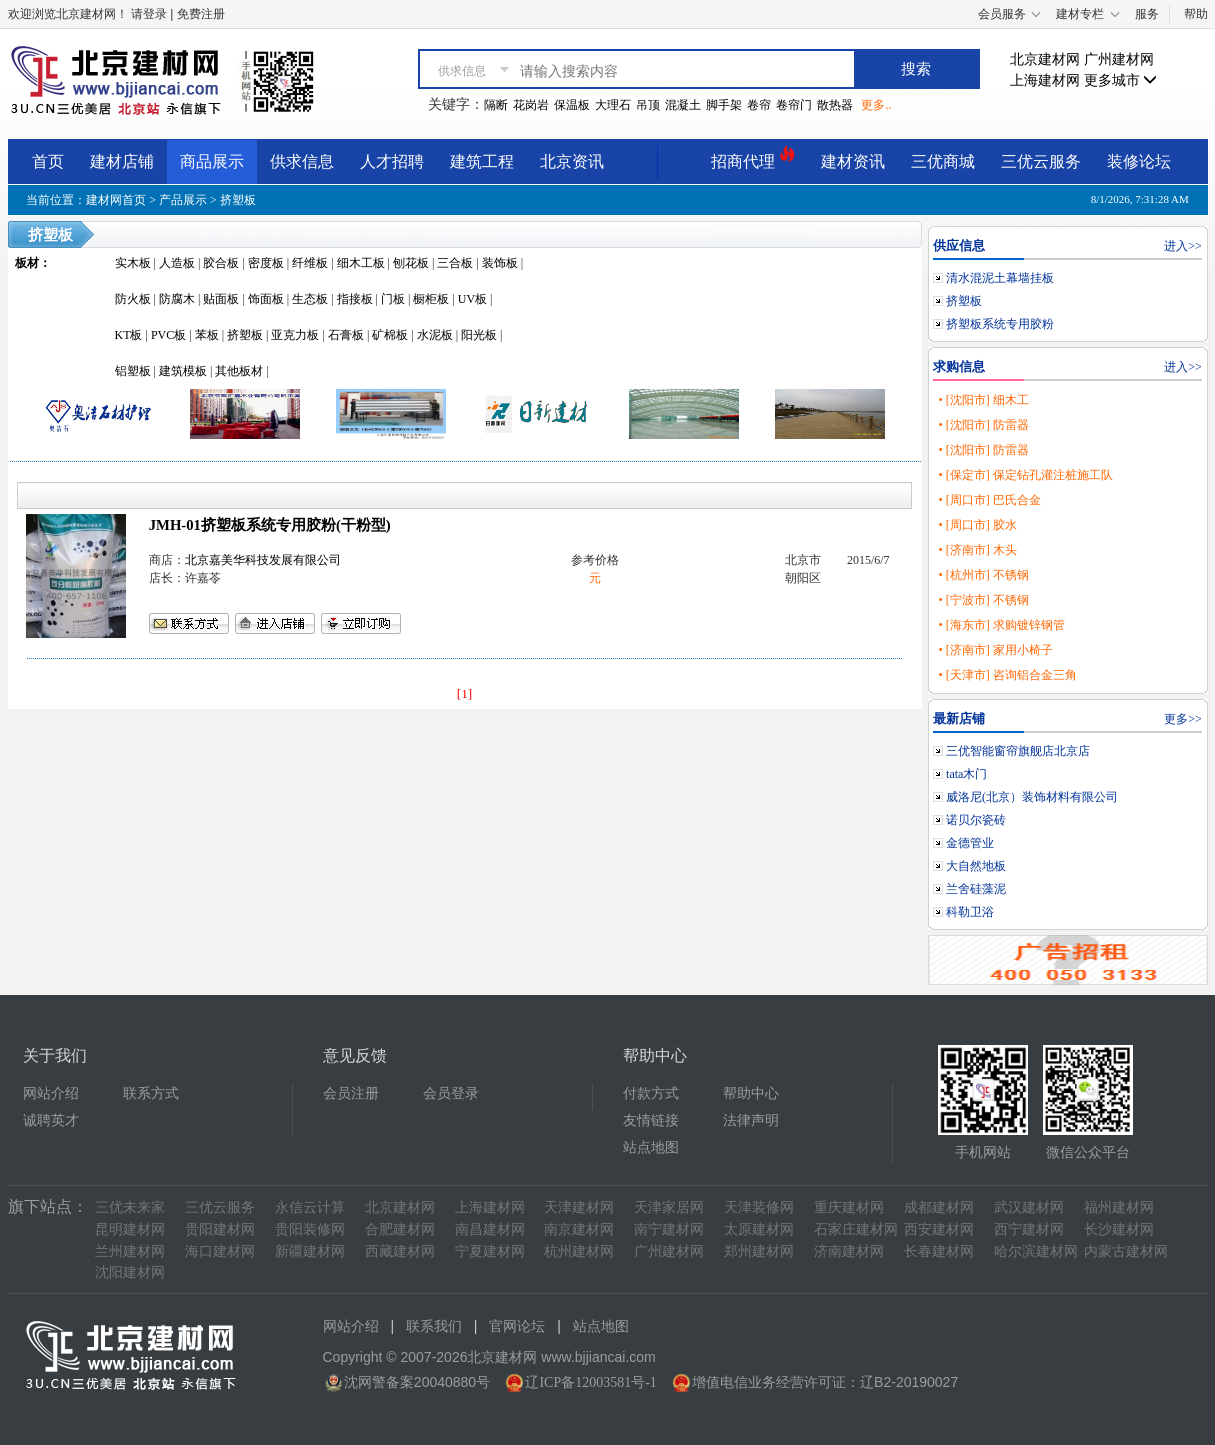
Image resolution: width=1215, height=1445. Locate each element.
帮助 (1196, 14)
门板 (393, 299)
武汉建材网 (1029, 1207)
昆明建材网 (130, 1229)
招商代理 (753, 158)
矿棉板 (390, 335)
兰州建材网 (130, 1251)
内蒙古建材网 (1126, 1251)
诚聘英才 (51, 1120)
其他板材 (239, 371)
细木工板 (361, 263)
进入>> (1183, 246)
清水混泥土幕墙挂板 (1000, 278)
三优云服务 (1041, 161)
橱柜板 (431, 299)
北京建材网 (1045, 59)
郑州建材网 (759, 1251)
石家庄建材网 (856, 1229)
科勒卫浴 (970, 912)
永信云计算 (310, 1207)
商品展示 (212, 161)
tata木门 (966, 774)
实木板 (133, 263)
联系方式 (151, 1093)
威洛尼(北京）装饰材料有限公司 (1032, 797)
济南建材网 (849, 1251)
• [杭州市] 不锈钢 (983, 575)
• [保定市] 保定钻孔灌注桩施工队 (1025, 475)
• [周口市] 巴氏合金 (989, 500)
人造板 (177, 263)
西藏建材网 (400, 1251)
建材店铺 (122, 161)
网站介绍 (51, 1093)
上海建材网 (1045, 80)
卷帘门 (794, 105)
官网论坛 (517, 1326)
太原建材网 (759, 1229)
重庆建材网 (849, 1207)
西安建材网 (939, 1229)
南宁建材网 (669, 1229)
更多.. (876, 105)
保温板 (572, 105)
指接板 (355, 299)
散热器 (835, 105)
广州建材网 (1119, 59)
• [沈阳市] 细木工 (983, 400)
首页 (48, 161)
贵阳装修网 (310, 1229)
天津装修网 (759, 1207)
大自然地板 (976, 866)
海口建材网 (220, 1251)
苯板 (207, 335)
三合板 (455, 263)
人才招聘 (392, 161)
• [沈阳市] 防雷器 (983, 425)
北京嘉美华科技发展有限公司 (263, 560)
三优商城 (943, 161)
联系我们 (434, 1326)
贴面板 (221, 299)
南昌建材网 (490, 1229)
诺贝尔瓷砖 (976, 820)
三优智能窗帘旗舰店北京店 (1018, 751)
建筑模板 (183, 371)
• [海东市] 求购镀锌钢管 (1001, 625)
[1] (465, 693)
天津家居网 (669, 1207)
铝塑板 (133, 371)
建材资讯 (853, 161)
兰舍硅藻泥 (976, 889)
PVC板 (168, 335)
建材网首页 (116, 200)
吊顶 (648, 105)
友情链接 (651, 1120)
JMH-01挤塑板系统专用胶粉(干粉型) (270, 525)
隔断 (496, 105)
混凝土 (683, 105)
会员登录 (451, 1093)
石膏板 (346, 335)
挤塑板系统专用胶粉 (1000, 324)
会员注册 (351, 1093)
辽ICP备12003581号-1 (590, 1382)
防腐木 (177, 299)
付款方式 (651, 1093)
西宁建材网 (1029, 1229)
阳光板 (479, 335)
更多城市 (1121, 80)
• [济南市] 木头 (977, 550)
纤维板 (310, 263)
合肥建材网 (400, 1229)
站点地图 (651, 1147)
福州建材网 (1119, 1207)
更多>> (1183, 719)
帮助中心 (751, 1093)
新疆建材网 (310, 1251)
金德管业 (970, 843)
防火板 (133, 299)
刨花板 (411, 263)
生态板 (310, 299)
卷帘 (759, 105)
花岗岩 (531, 105)
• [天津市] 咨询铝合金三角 (1007, 675)
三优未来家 (130, 1207)
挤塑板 (238, 200)
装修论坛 (1139, 161)
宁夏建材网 (490, 1251)
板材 (27, 263)
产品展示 (183, 200)
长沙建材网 (1119, 1229)
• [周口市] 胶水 (977, 525)
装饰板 (500, 263)
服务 (1147, 14)
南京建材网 (579, 1229)
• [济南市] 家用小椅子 (995, 650)
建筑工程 (482, 161)
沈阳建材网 (130, 1272)
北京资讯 (572, 161)
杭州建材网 (579, 1251)
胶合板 (221, 263)
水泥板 (435, 335)
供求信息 (302, 161)
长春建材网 (939, 1251)
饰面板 (266, 299)
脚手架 (724, 105)
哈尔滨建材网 (1036, 1251)
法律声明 (751, 1120)
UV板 (472, 299)
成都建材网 (939, 1207)
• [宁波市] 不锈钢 (983, 600)
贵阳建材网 (220, 1229)
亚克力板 (295, 335)
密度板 (266, 263)
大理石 (613, 105)
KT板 (129, 335)
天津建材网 (579, 1207)
